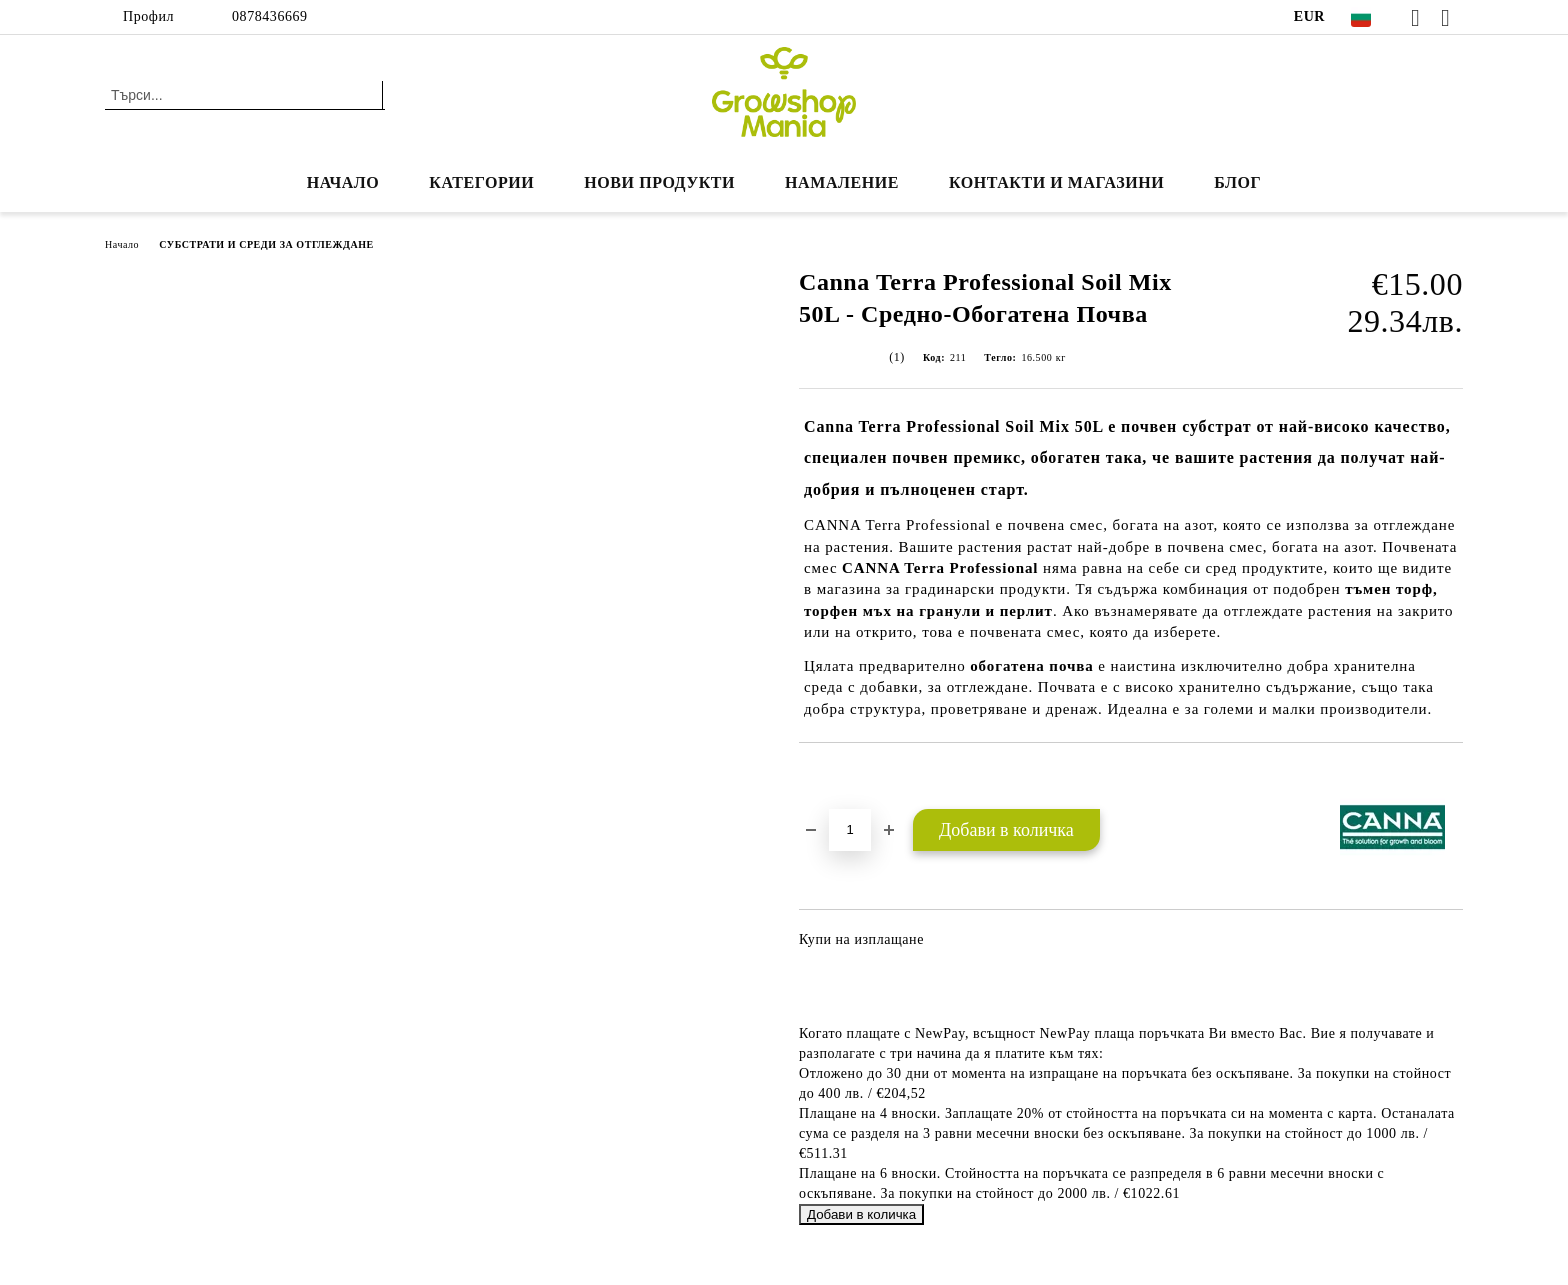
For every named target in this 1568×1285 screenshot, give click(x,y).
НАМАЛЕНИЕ (842, 182)
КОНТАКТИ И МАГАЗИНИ (1056, 182)
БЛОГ (1237, 182)
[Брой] (850, 830)
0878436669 (270, 16)
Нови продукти (659, 182)
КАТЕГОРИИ (481, 182)
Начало (343, 182)
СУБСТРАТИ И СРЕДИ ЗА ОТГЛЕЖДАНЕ (266, 244)
